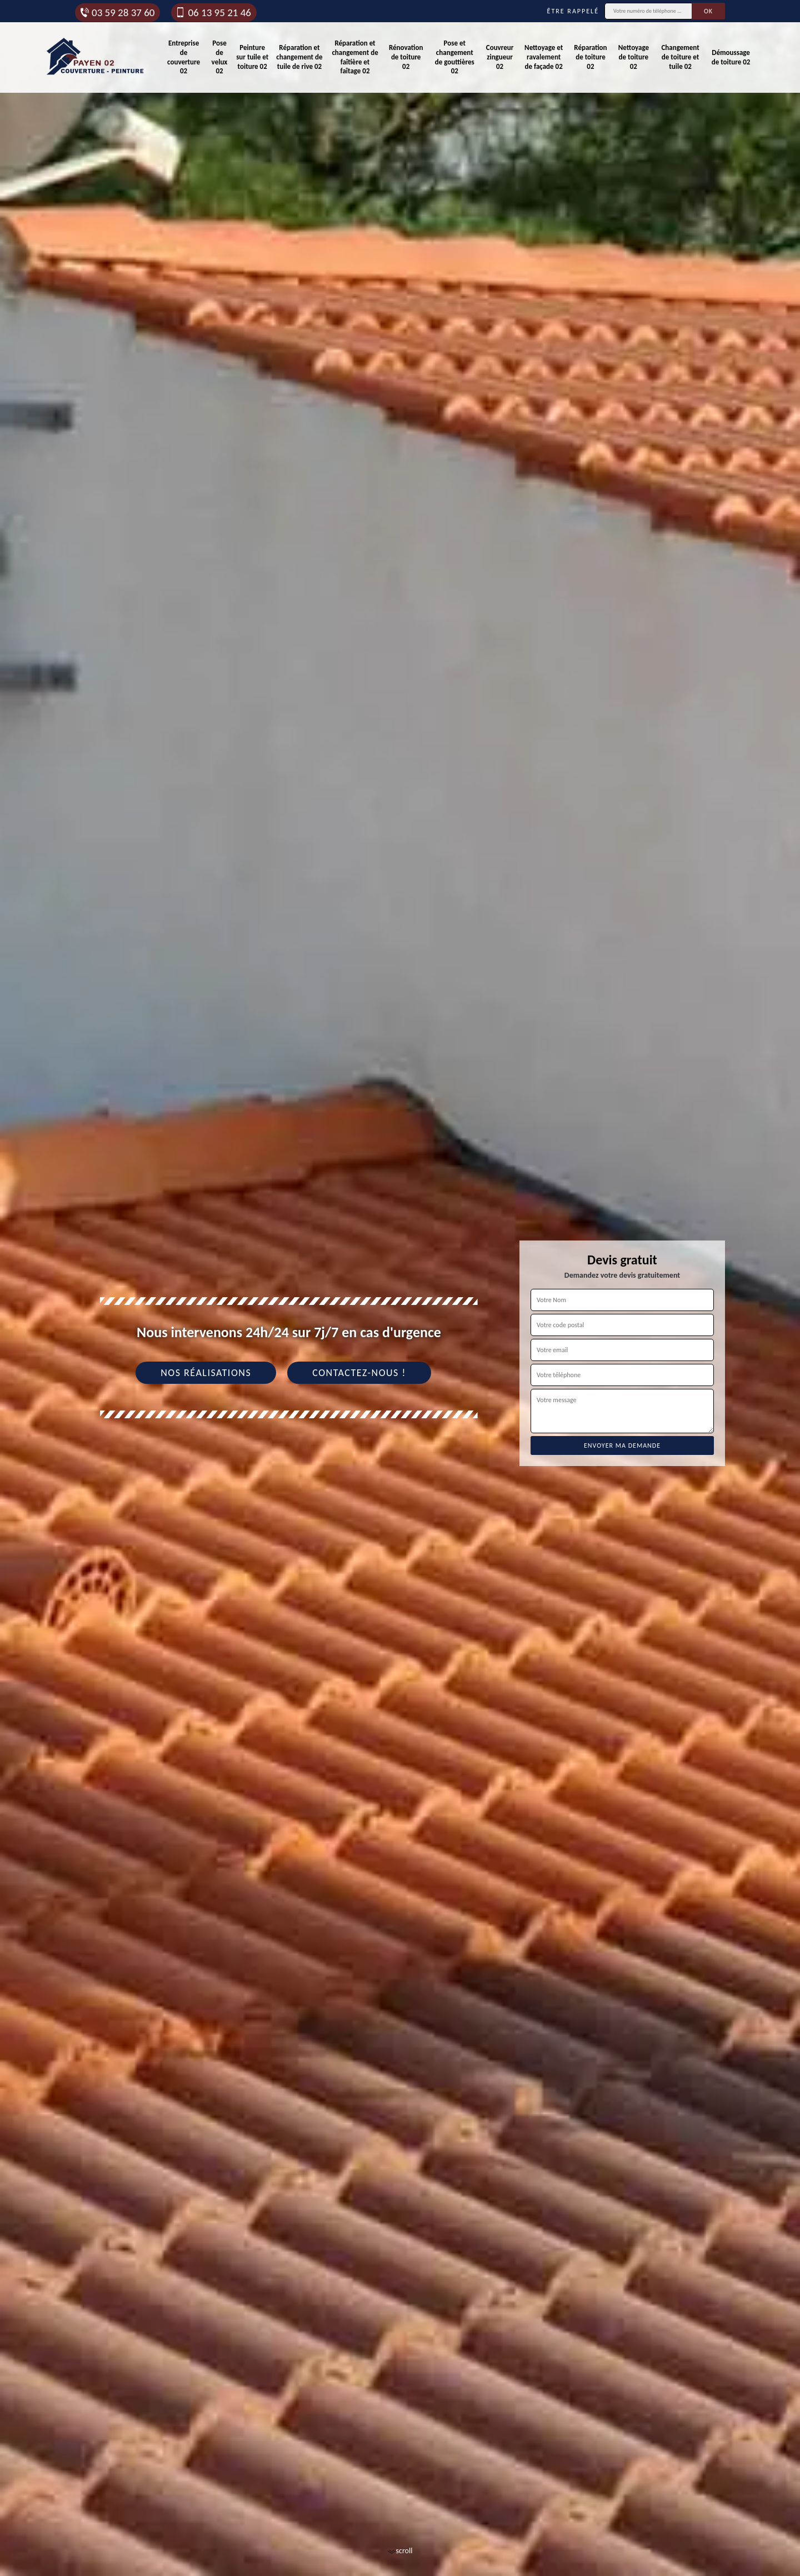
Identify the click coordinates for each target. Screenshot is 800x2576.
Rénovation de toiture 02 (406, 57)
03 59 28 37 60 (116, 12)
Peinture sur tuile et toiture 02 (252, 57)
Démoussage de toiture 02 (731, 57)
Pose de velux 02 (220, 57)
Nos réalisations (206, 1373)
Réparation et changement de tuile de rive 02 (299, 57)
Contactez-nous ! (359, 1373)
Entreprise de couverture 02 (183, 57)
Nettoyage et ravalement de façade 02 (543, 57)
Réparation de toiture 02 (590, 57)
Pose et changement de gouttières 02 (454, 57)
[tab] (400, 1288)
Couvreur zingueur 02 (500, 57)
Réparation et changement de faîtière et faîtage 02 (355, 57)
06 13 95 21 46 (213, 12)
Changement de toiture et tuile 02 (680, 57)
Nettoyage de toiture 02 (633, 57)
